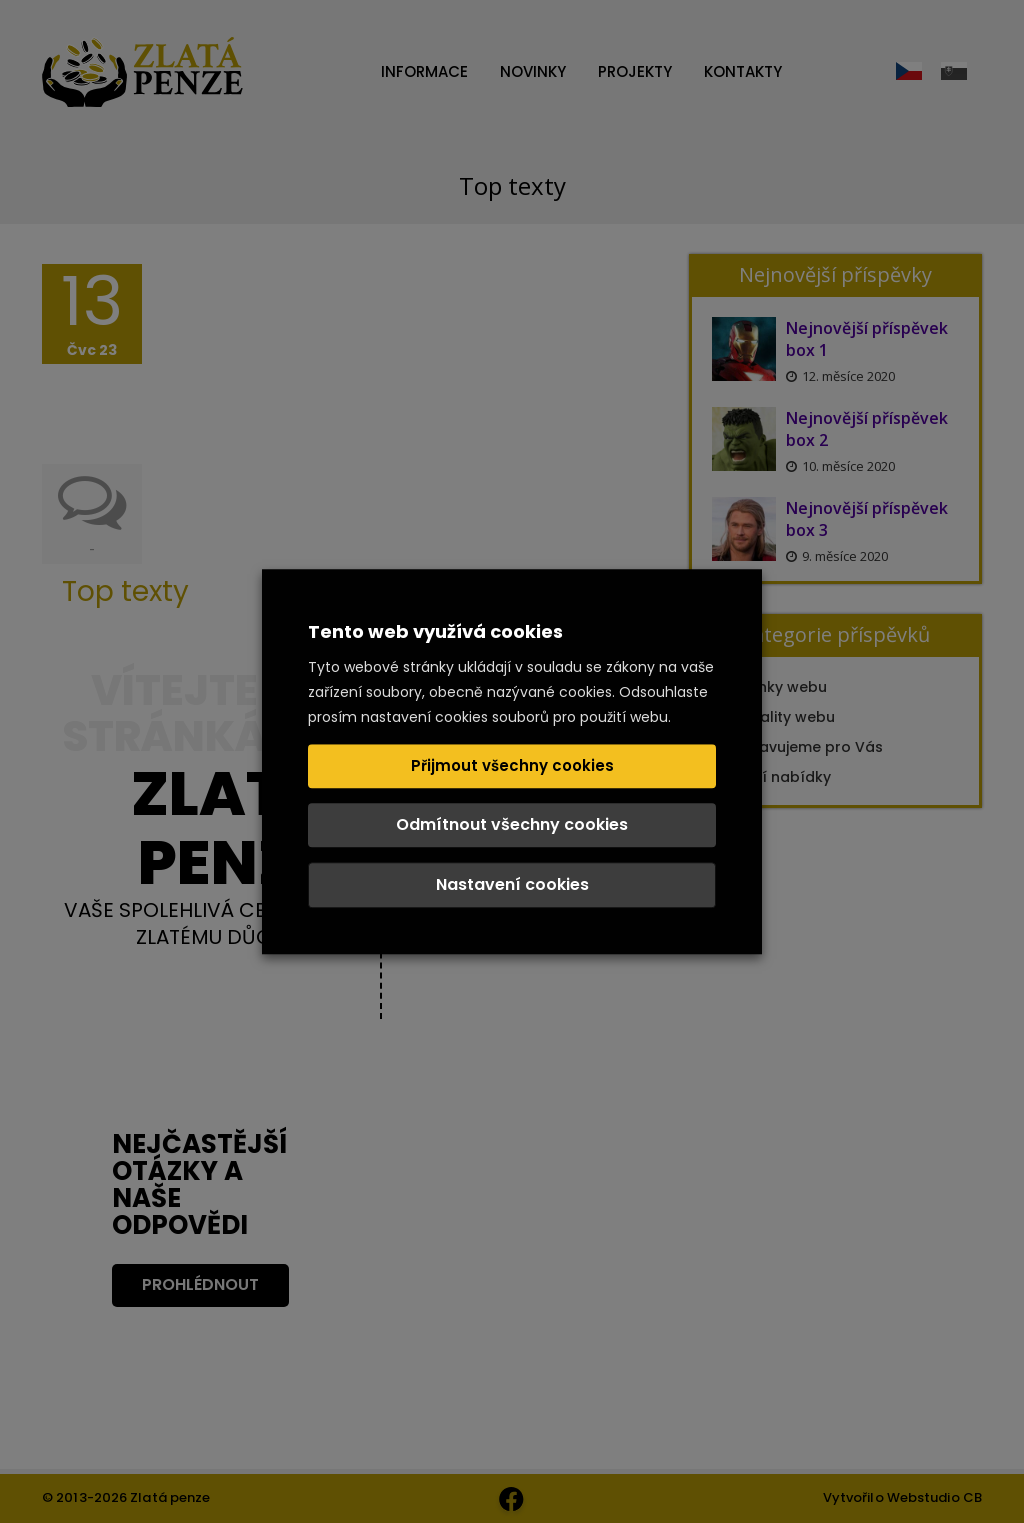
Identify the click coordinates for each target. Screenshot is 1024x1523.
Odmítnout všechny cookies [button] (512, 824)
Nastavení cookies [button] (512, 884)
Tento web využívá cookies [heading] (435, 631)
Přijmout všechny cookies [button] (512, 765)
